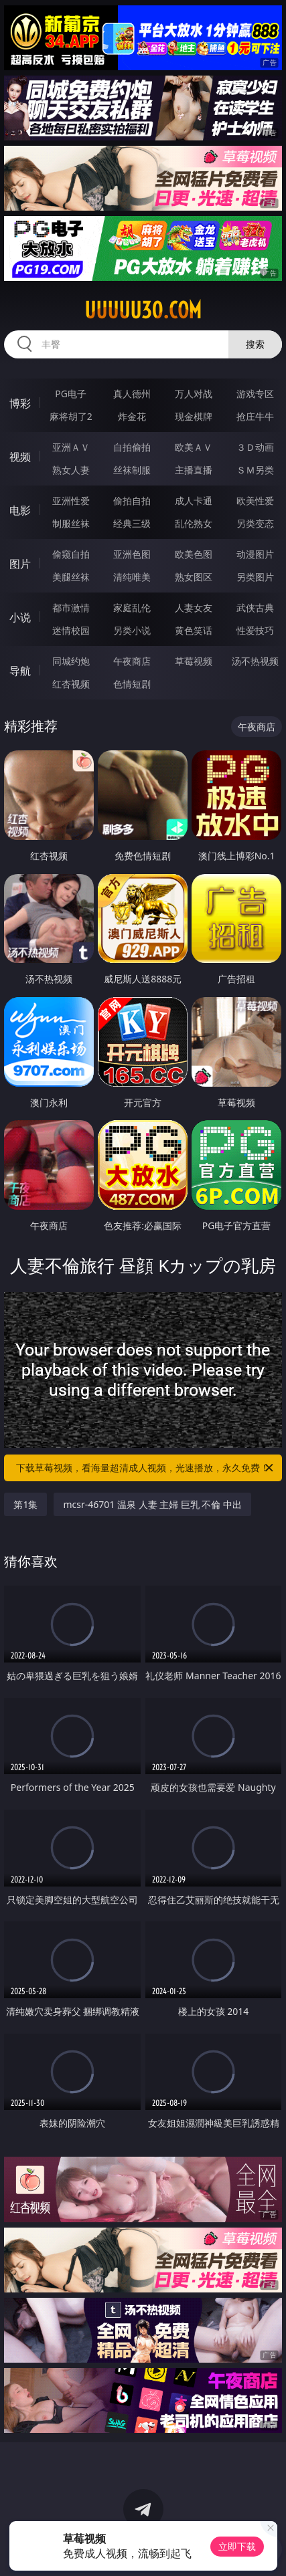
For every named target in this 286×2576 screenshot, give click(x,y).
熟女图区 (193, 576)
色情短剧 (132, 683)
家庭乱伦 (132, 607)
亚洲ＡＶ (71, 447)
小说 (20, 617)
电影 (20, 510)
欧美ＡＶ (193, 447)
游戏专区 (255, 393)
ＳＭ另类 (255, 469)
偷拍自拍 (132, 500)
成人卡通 (193, 500)
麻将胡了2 (71, 416)
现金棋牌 (193, 416)
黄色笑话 (193, 630)
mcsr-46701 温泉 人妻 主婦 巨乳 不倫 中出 (152, 1504)
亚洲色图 (132, 554)
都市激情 (71, 607)
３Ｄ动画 (255, 447)
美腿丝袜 (71, 576)
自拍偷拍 (132, 447)
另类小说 (132, 630)
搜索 (255, 344)
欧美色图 (193, 554)
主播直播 (193, 469)
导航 (20, 670)
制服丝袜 (71, 523)
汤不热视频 (255, 661)
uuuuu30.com (143, 310)
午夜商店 (132, 661)
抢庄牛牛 (255, 416)
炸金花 (132, 416)
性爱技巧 (255, 630)
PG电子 (70, 393)
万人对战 (193, 393)
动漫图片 (255, 554)
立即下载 (237, 2546)
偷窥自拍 (71, 554)
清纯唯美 (132, 576)
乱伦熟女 (193, 523)
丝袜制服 (132, 469)
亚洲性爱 (71, 500)
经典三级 (132, 523)
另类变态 (255, 523)
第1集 (25, 1504)
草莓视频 (193, 661)
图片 (20, 563)
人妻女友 (193, 607)
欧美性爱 (255, 500)
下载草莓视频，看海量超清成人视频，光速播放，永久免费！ (145, 1468)
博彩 (20, 403)
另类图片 (255, 576)
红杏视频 (71, 683)
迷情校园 (71, 630)
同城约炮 (71, 661)
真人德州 (132, 393)
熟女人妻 (71, 469)
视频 (20, 456)
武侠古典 (255, 607)
